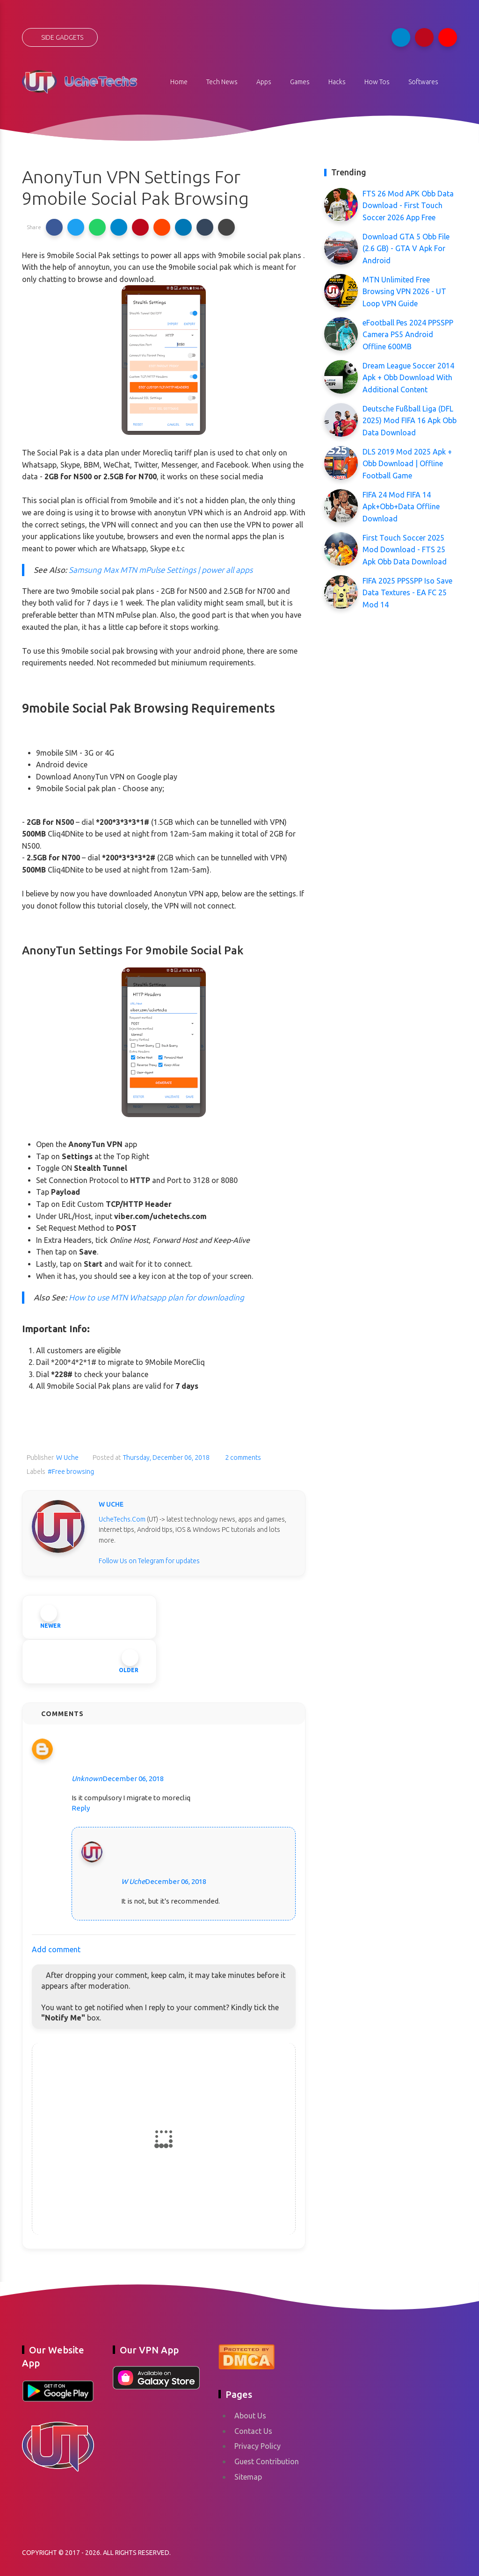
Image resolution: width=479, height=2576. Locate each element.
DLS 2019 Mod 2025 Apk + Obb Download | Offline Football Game (407, 463)
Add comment (56, 1949)
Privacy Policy (257, 2446)
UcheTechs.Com (122, 1519)
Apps (263, 82)
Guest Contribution (266, 2461)
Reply (81, 1808)
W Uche (133, 1881)
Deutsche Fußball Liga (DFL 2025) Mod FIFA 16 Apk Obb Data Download (410, 420)
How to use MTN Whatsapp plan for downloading (156, 1297)
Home (179, 82)
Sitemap (248, 2477)
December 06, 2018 (133, 1778)
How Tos (377, 82)
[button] (54, 227)
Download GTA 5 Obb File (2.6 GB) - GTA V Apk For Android (406, 248)
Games (300, 82)
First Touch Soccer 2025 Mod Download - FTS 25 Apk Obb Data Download (405, 550)
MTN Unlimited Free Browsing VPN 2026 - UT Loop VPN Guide (404, 291)
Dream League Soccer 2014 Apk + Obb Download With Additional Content (408, 377)
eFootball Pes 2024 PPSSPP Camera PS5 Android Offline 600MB (408, 334)
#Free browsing (71, 1471)
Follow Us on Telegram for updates (149, 1561)
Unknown (87, 1778)
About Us (250, 2415)
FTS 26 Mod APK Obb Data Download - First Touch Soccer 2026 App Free (408, 205)
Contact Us (253, 2431)
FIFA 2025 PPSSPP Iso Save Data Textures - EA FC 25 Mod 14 (407, 593)
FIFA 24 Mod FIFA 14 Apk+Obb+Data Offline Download (401, 507)
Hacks (337, 82)
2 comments (242, 1457)
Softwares (423, 82)
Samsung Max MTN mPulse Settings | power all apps (160, 569)
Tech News (222, 82)
